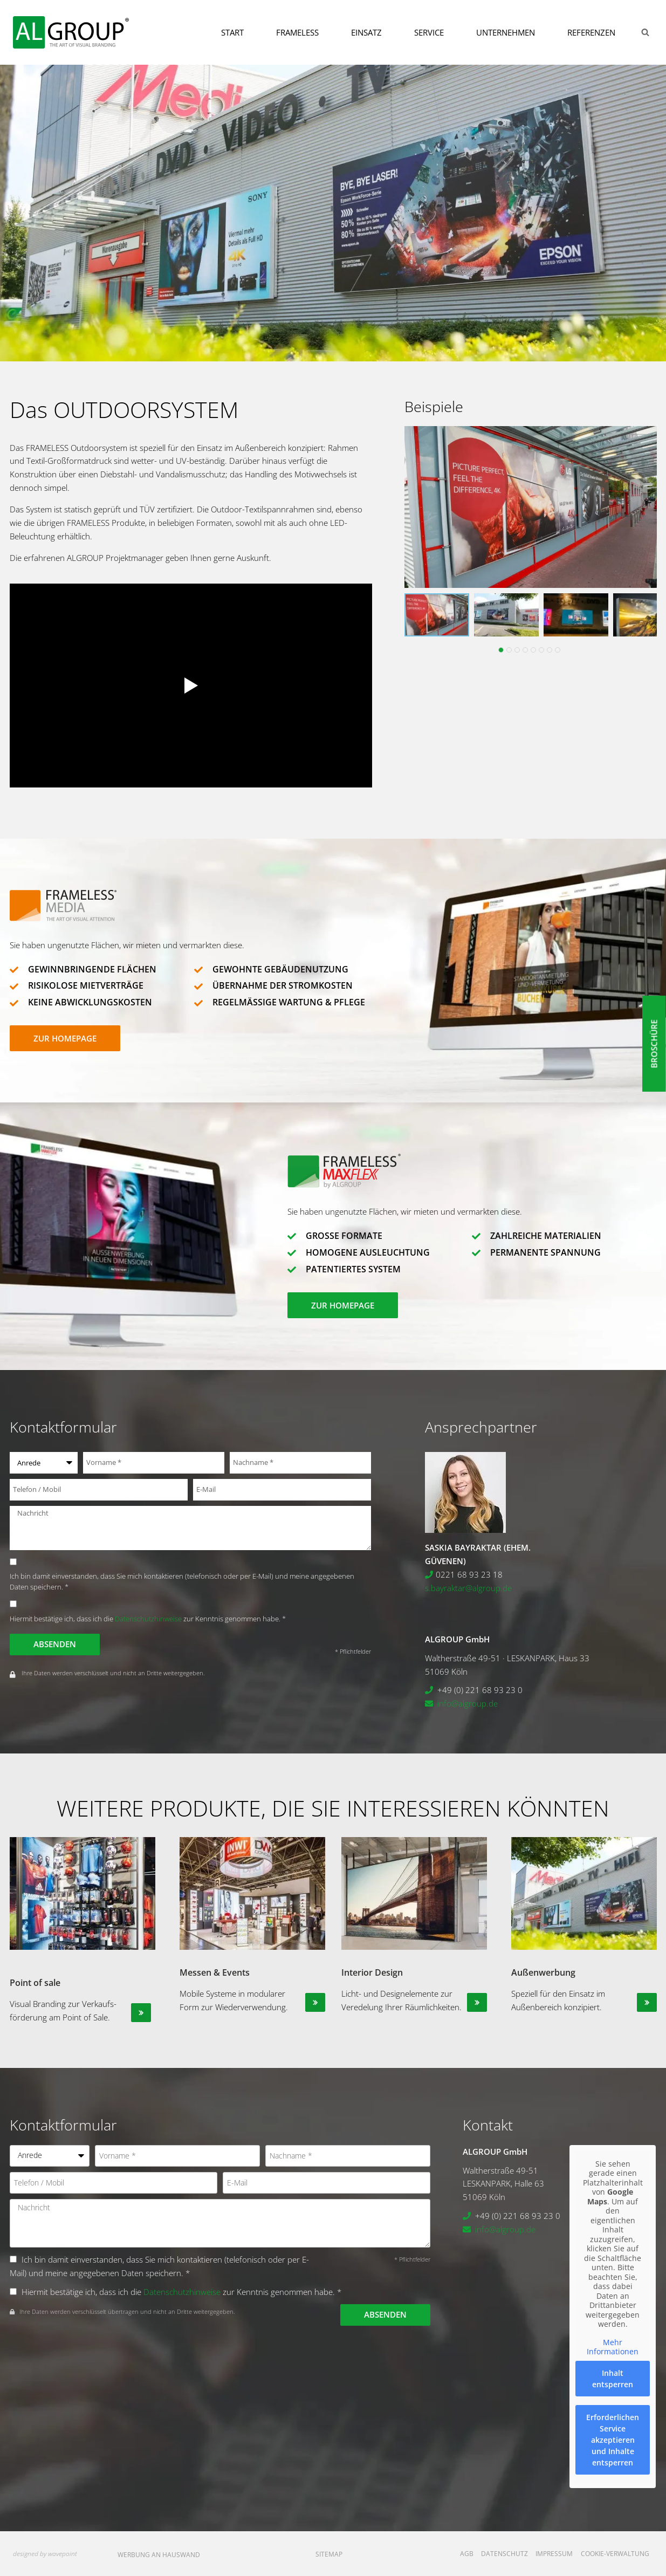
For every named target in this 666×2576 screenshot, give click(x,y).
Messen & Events (215, 1972)
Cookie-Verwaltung (615, 2553)
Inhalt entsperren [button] (612, 2378)
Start (232, 32)
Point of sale (35, 1983)
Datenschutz (504, 2553)
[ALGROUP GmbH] (71, 32)
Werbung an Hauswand (159, 2554)
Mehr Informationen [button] (612, 2346)
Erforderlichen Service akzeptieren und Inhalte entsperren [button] (612, 2439)
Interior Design (372, 1972)
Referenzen (591, 32)
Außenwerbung (543, 1972)
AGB (466, 2553)
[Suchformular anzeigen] (645, 32)
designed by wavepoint (45, 2553)
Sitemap (328, 2554)
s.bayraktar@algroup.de (468, 1587)
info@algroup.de (467, 1703)
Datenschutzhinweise (148, 1618)
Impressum (554, 2553)
